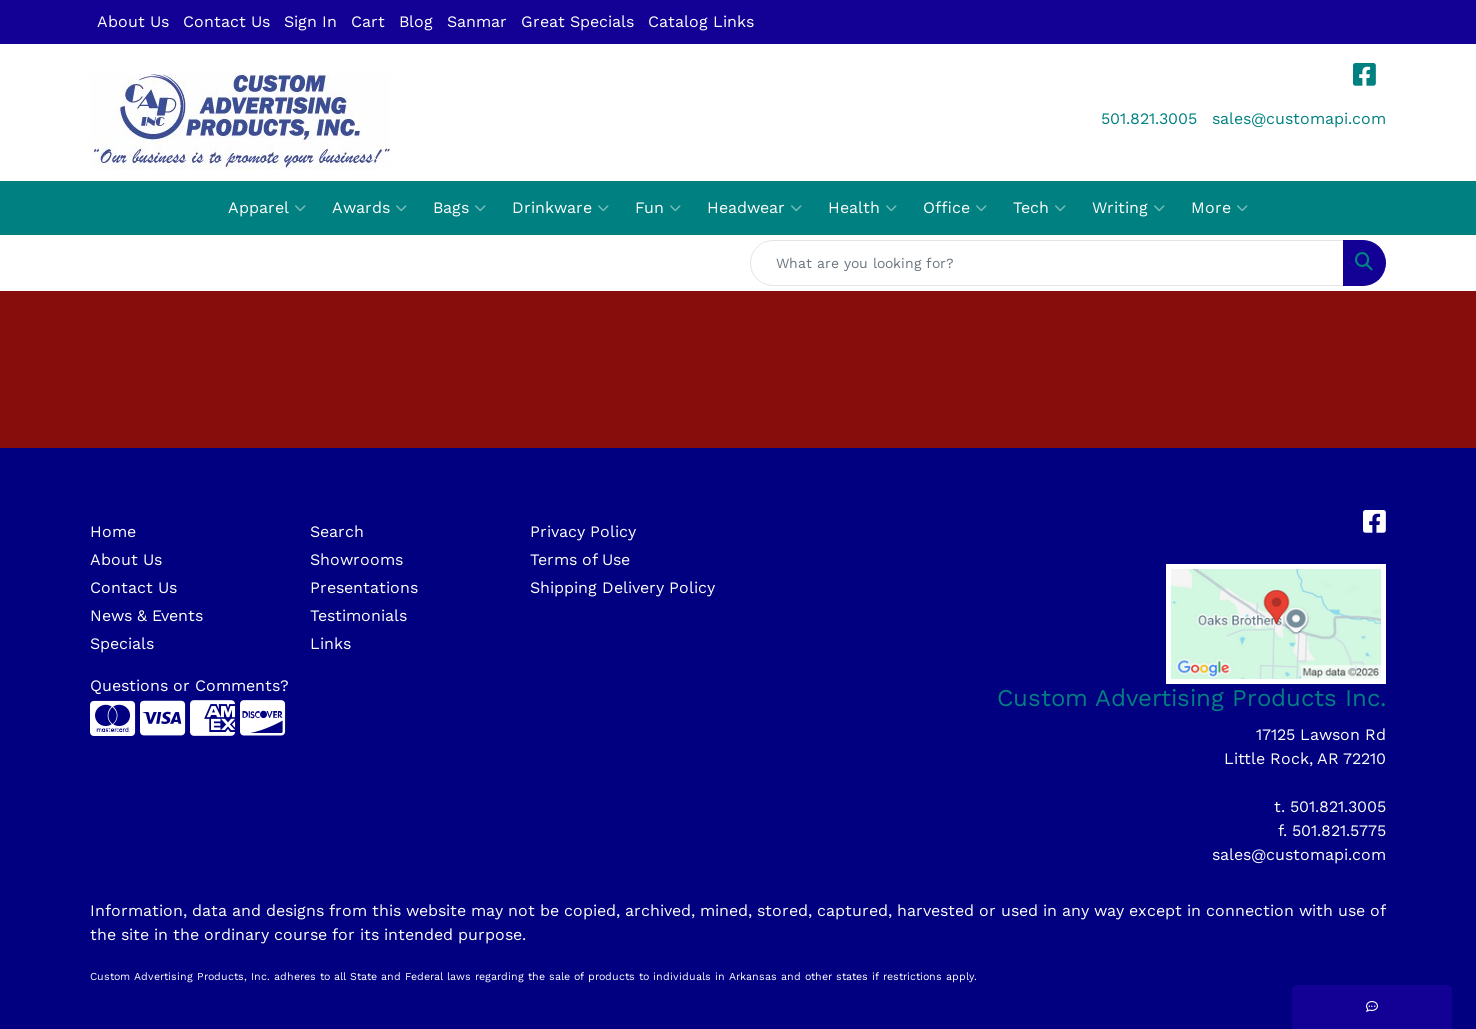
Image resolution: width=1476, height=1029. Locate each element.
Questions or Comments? (189, 685)
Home (113, 531)
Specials (122, 643)
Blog (416, 21)
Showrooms (356, 559)
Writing (1128, 208)
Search (337, 531)
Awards (369, 208)
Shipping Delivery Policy (622, 587)
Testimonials (358, 615)
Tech (1039, 208)
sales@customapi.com (1299, 118)
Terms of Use (580, 559)
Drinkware (560, 208)
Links (330, 643)
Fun (658, 208)
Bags (459, 208)
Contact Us (226, 21)
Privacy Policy (583, 531)
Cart (368, 21)
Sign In (310, 21)
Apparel (267, 208)
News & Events (146, 615)
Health (862, 208)
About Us (133, 21)
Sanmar (477, 21)
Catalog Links (701, 21)
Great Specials (577, 21)
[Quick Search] (1047, 263)
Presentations (364, 587)
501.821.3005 (1149, 118)
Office (955, 208)
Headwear (754, 208)
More (1219, 208)
